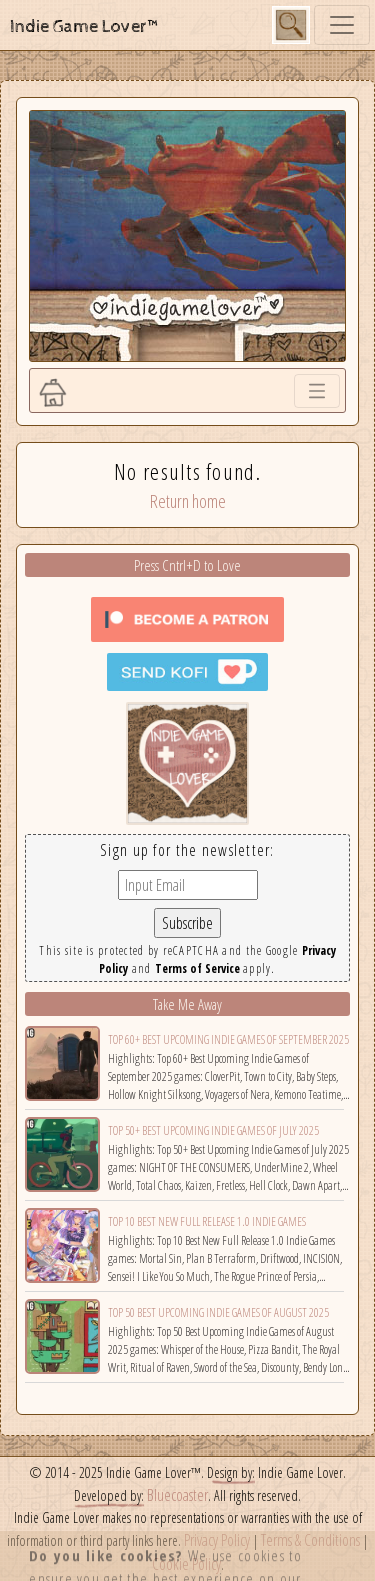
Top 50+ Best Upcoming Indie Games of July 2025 (213, 1130)
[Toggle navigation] (342, 25)
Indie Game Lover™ (85, 26)
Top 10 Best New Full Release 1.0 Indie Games (207, 1221)
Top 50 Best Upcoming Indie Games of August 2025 (218, 1312)
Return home (188, 501)
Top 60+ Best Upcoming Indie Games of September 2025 (228, 1039)
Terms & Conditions (310, 1540)
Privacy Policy (217, 1540)
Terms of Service (197, 968)
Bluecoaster (177, 1495)
